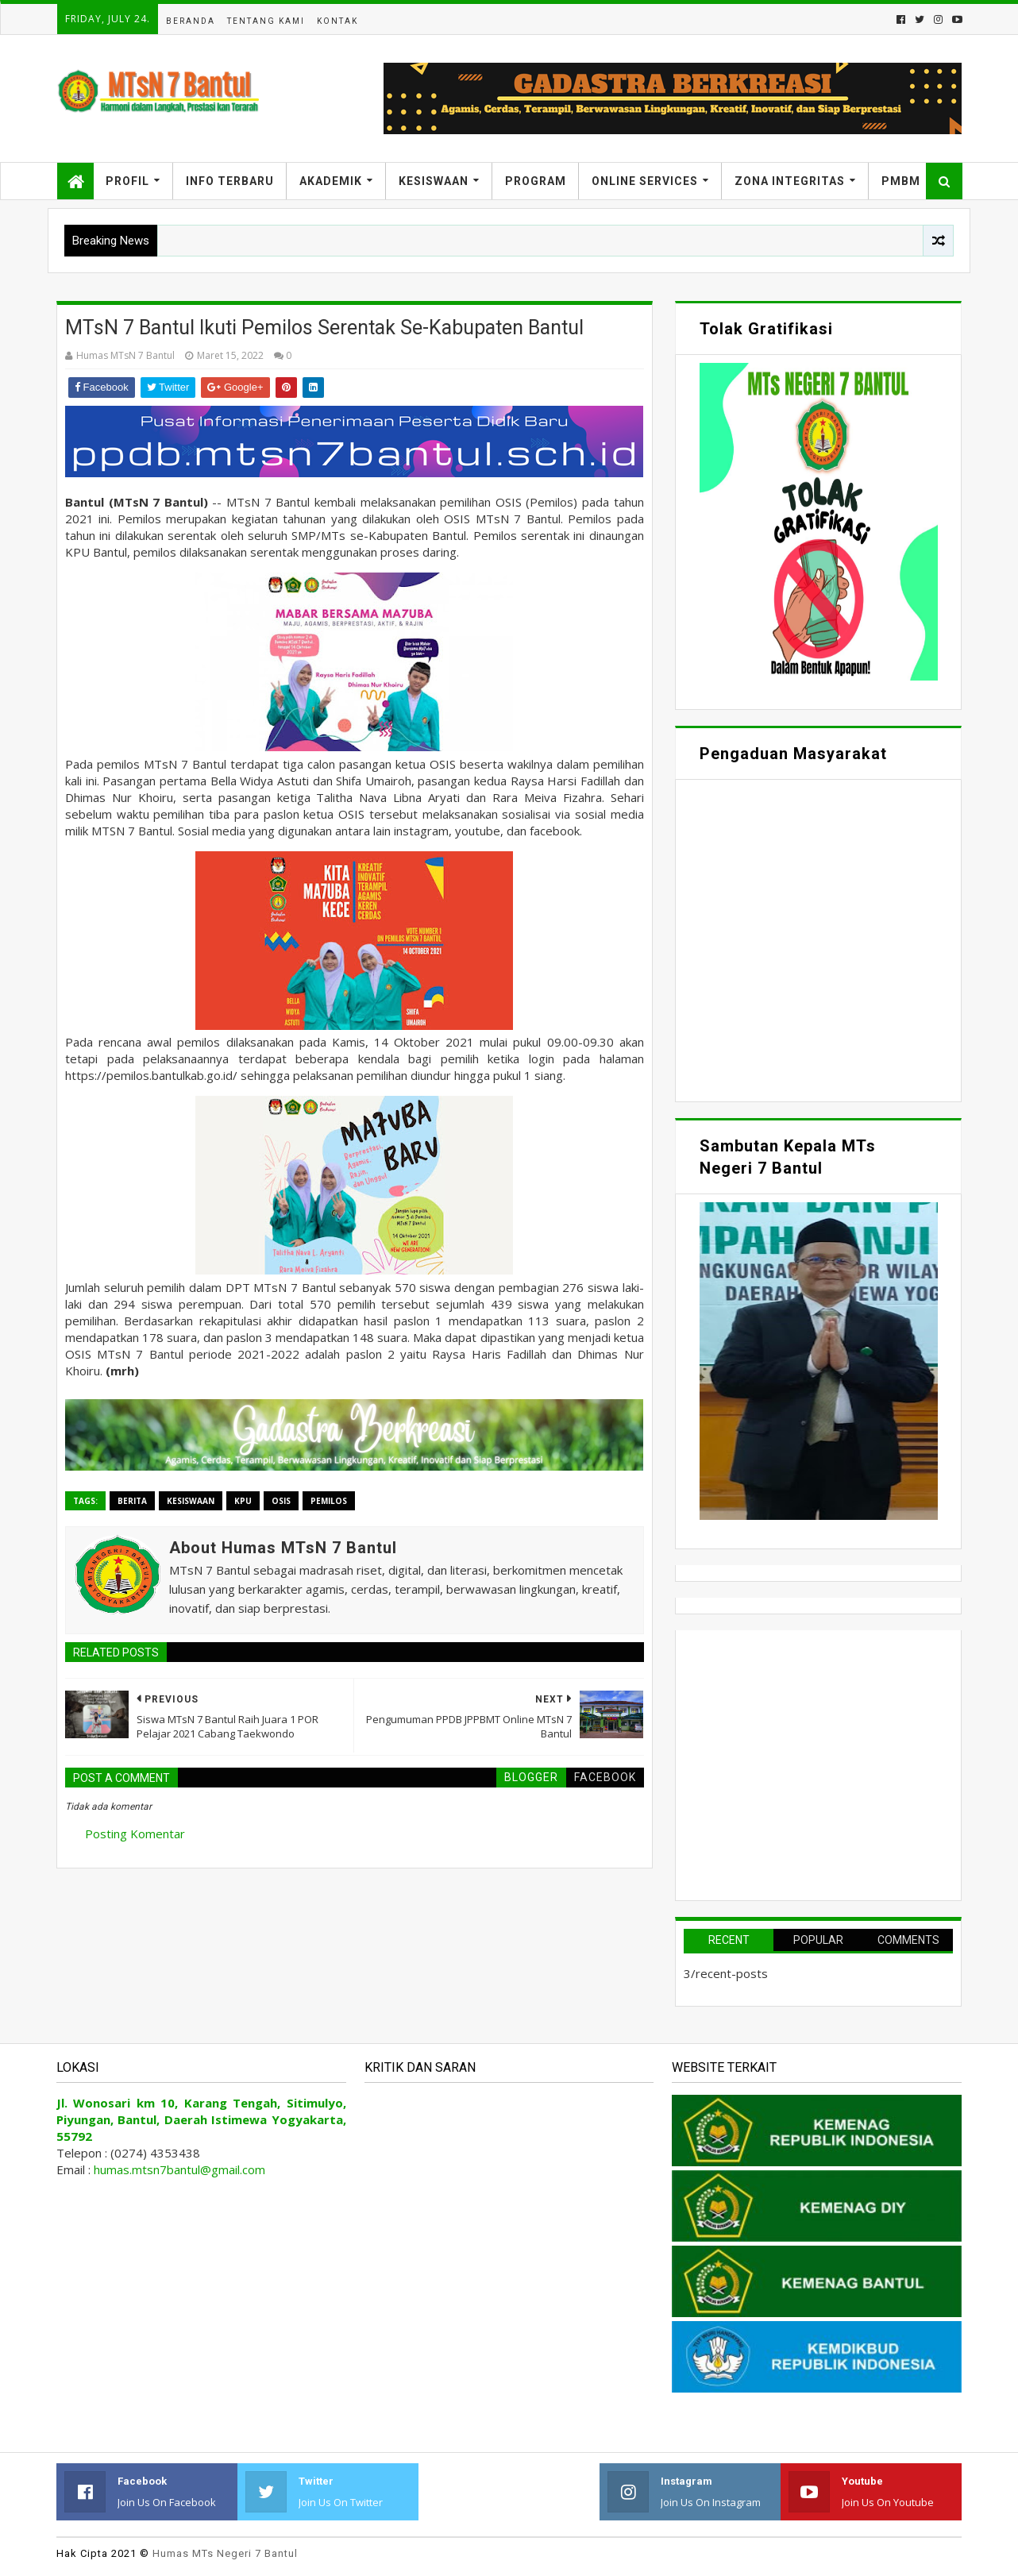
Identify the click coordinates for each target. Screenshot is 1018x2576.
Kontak (337, 21)
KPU (243, 1500)
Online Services (645, 181)
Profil (127, 181)
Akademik (330, 181)
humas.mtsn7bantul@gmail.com (179, 2169)
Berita (132, 1500)
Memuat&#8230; (818, 938)
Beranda (190, 21)
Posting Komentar (135, 1833)
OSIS (281, 1500)
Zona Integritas (790, 181)
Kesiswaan (434, 181)
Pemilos (328, 1500)
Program (535, 181)
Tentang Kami (266, 21)
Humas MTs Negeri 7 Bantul (225, 2553)
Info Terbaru (230, 181)
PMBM (900, 181)
